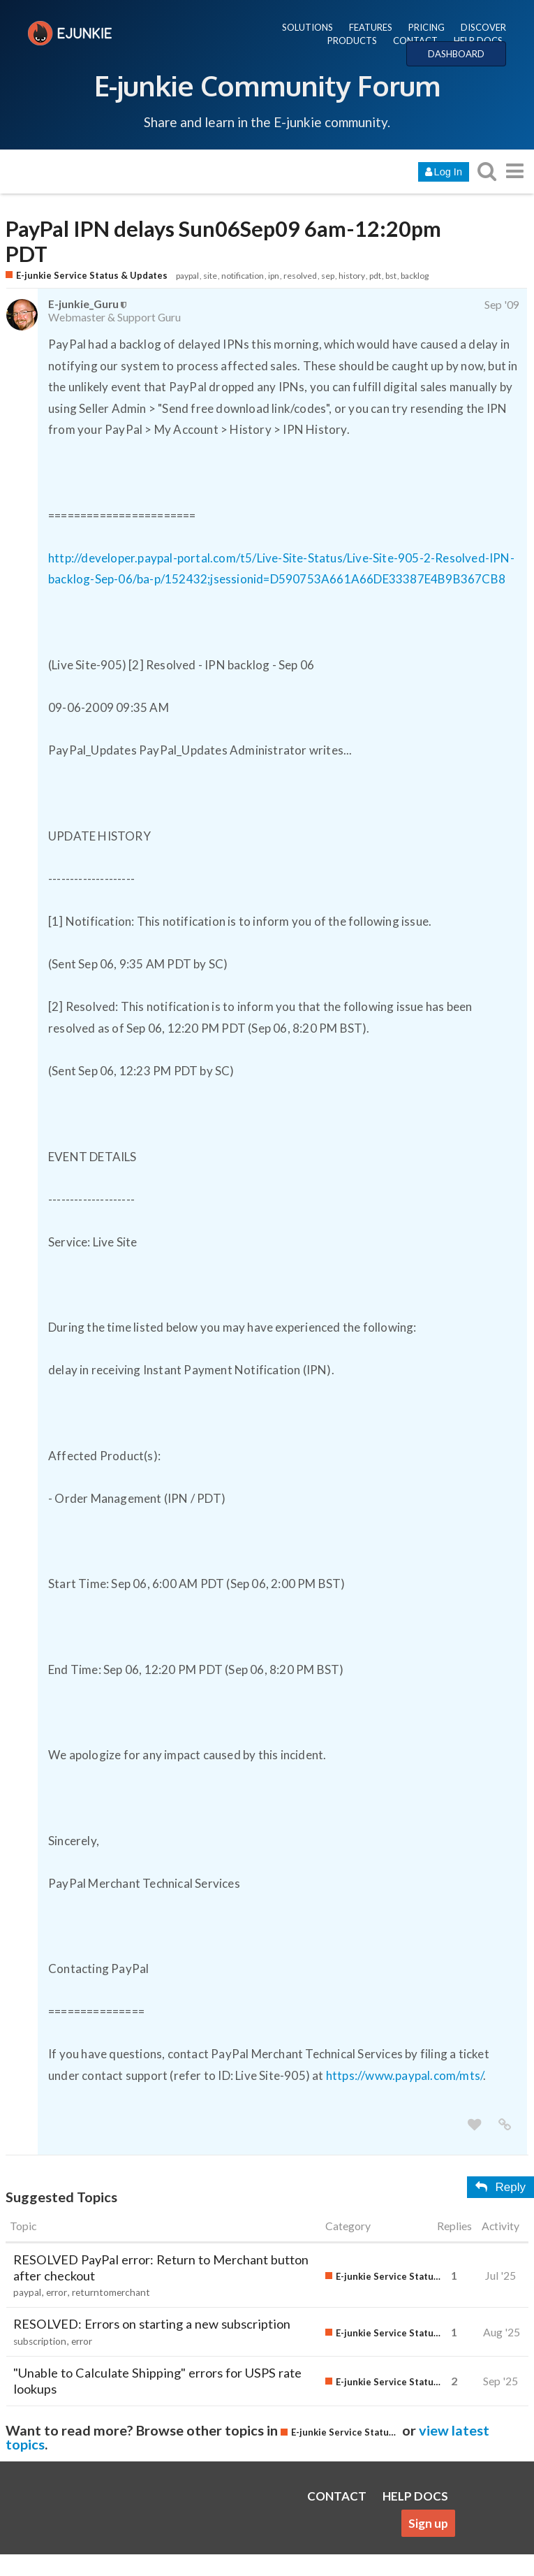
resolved (300, 275)
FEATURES (370, 27)
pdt (375, 275)
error (56, 2292)
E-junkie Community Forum (267, 85)
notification (242, 275)
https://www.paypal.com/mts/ (404, 2075)
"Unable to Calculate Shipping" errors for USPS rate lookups (157, 2380)
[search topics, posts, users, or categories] (486, 170)
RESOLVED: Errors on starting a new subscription (151, 2323)
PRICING (426, 27)
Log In (443, 171)
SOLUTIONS (307, 27)
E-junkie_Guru (83, 303)
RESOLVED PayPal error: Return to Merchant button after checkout (161, 2267)
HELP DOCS (478, 40)
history (352, 275)
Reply (500, 2187)
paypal (187, 275)
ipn (273, 275)
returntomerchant (111, 2292)
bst (390, 275)
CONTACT (415, 40)
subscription (39, 2341)
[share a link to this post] (504, 2125)
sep (327, 275)
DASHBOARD (456, 53)
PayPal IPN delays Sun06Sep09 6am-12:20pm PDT (223, 242)
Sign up (428, 2523)
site (210, 275)
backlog (415, 275)
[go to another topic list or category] (514, 170)
